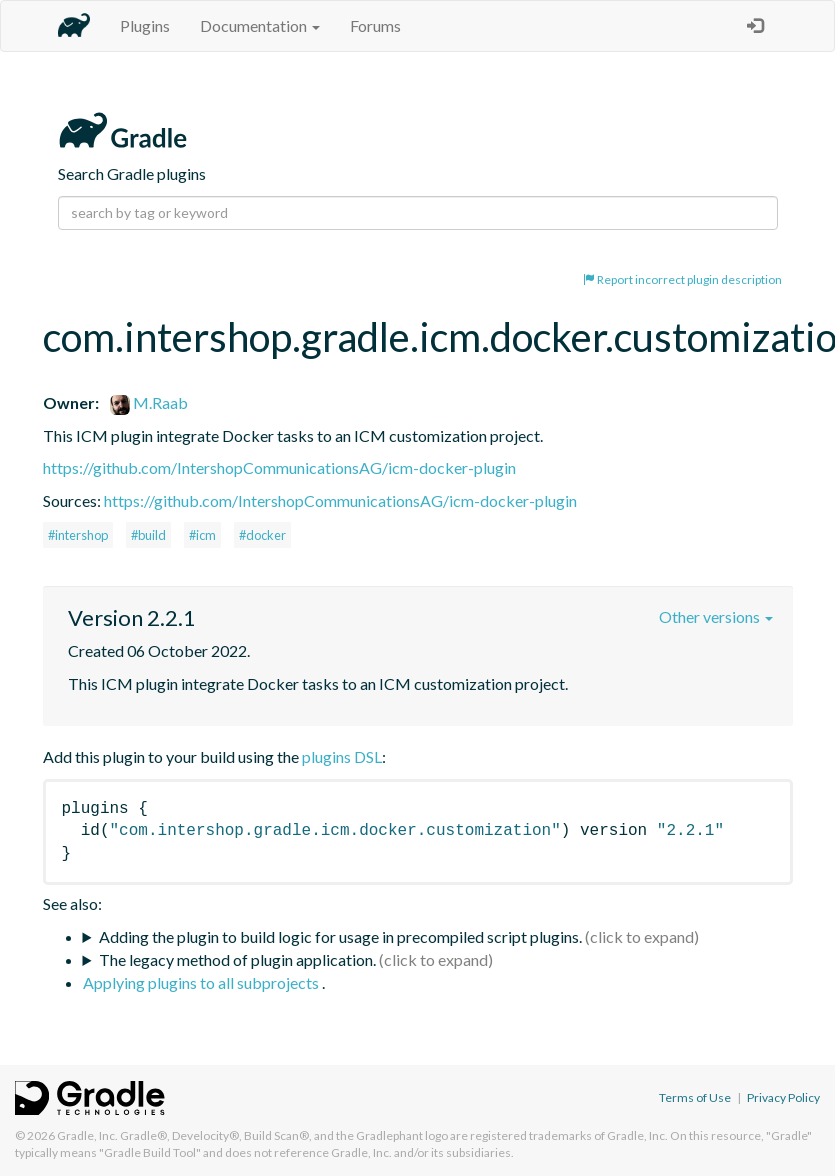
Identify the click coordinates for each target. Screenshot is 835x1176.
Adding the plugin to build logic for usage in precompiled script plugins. (340, 936)
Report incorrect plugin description (682, 279)
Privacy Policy (783, 1097)
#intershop (78, 535)
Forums (375, 25)
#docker (262, 535)
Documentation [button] (260, 25)
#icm (202, 535)
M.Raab (149, 402)
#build (148, 535)
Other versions (716, 616)
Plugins (145, 25)
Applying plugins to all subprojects (202, 982)
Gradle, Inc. (87, 1135)
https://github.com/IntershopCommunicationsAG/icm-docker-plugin (279, 467)
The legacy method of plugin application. (237, 959)
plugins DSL (342, 756)
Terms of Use (695, 1097)
